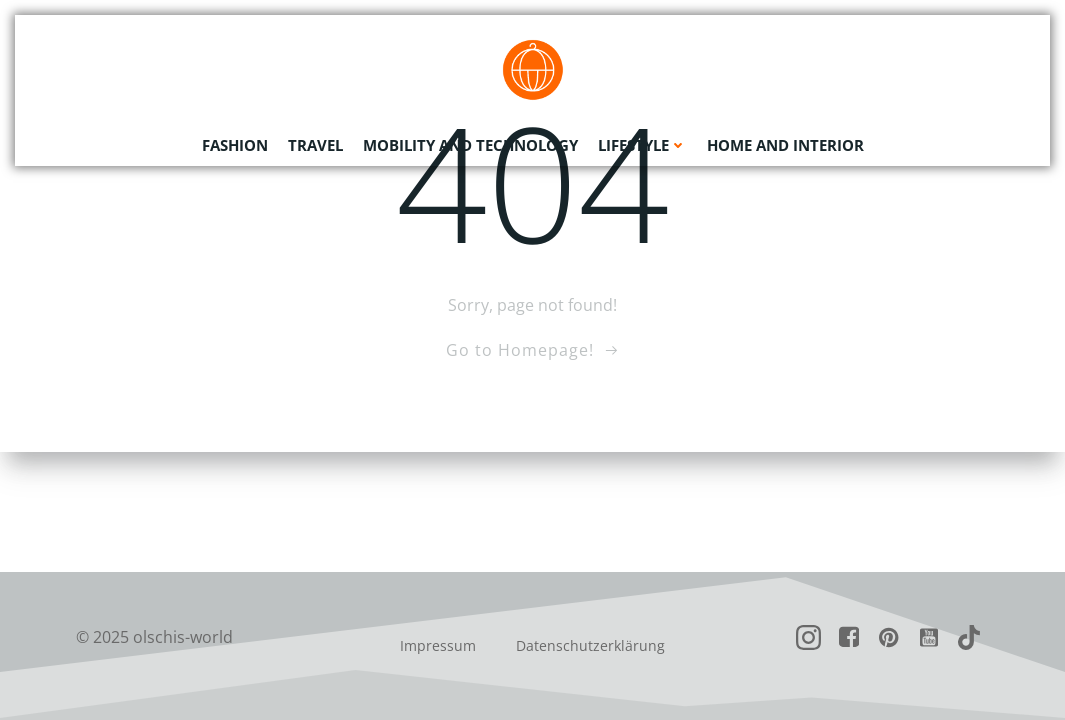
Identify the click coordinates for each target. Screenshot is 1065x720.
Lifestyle (642, 145)
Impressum (438, 645)
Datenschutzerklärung (590, 645)
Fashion (235, 145)
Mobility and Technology (470, 145)
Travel (315, 145)
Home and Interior (785, 145)
